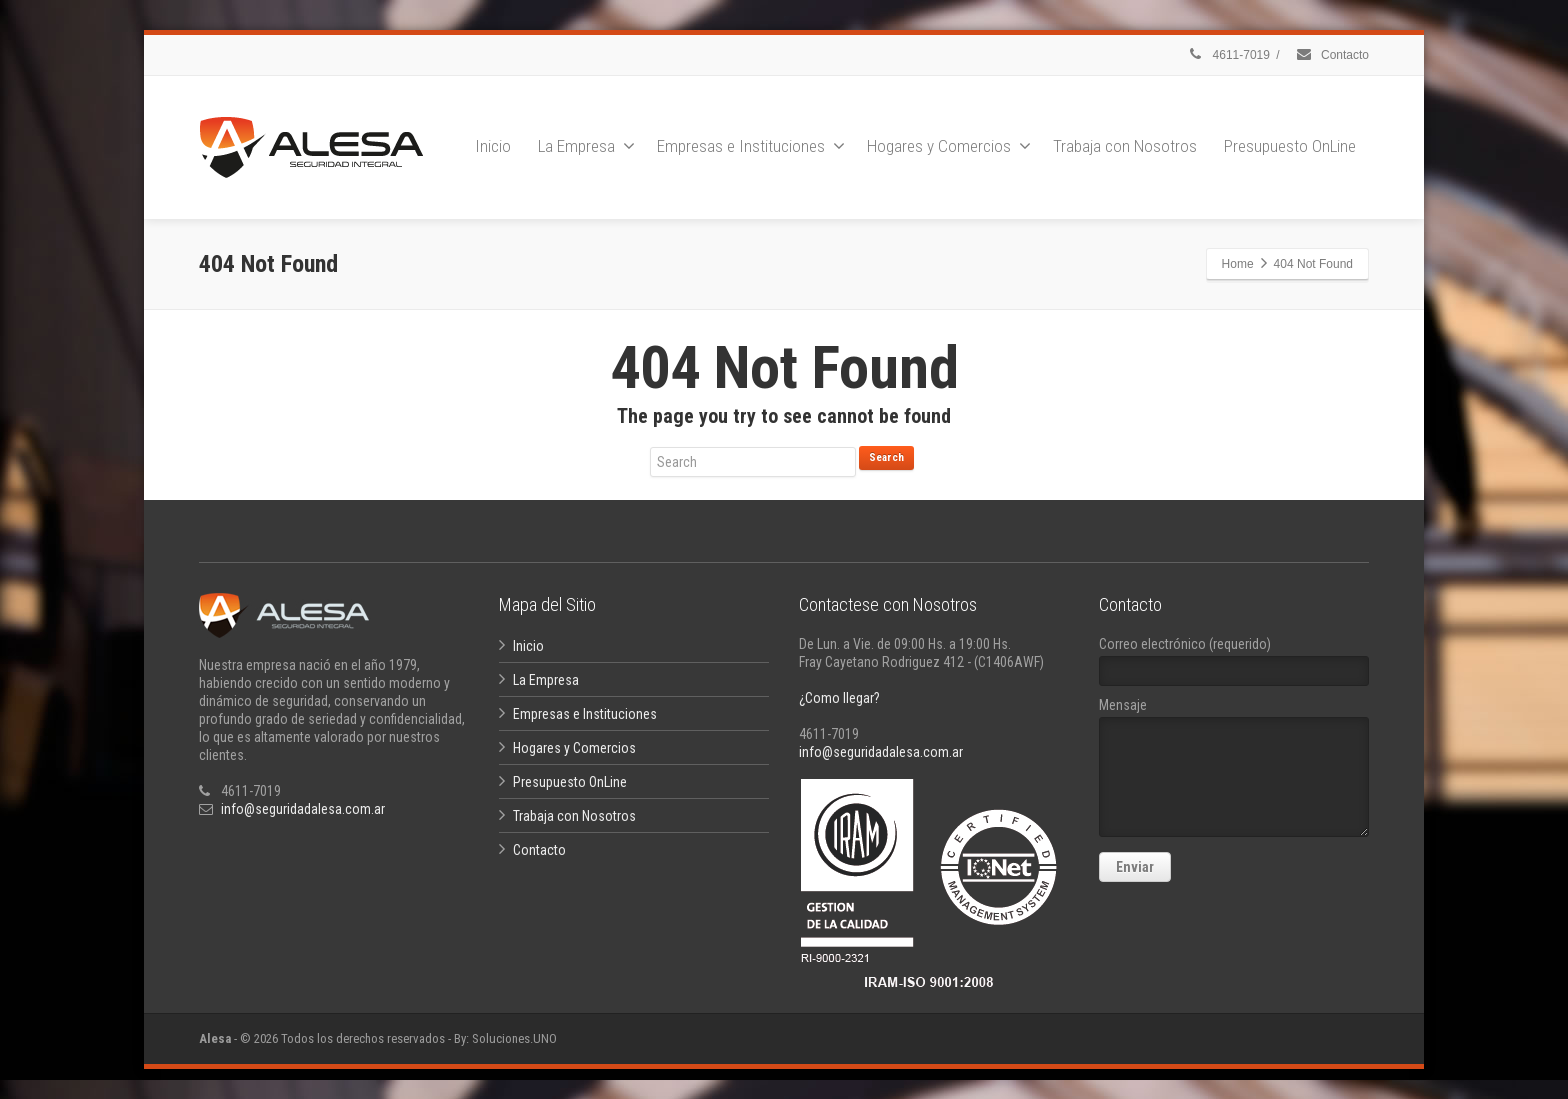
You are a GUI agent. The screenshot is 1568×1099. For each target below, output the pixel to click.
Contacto (1332, 55)
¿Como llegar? (839, 698)
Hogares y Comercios (949, 146)
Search (886, 457)
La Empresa (586, 146)
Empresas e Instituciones (751, 146)
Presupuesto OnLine (1290, 146)
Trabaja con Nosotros (1125, 146)
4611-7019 (1228, 55)
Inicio (493, 146)
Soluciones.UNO (514, 1038)
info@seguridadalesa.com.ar (303, 809)
